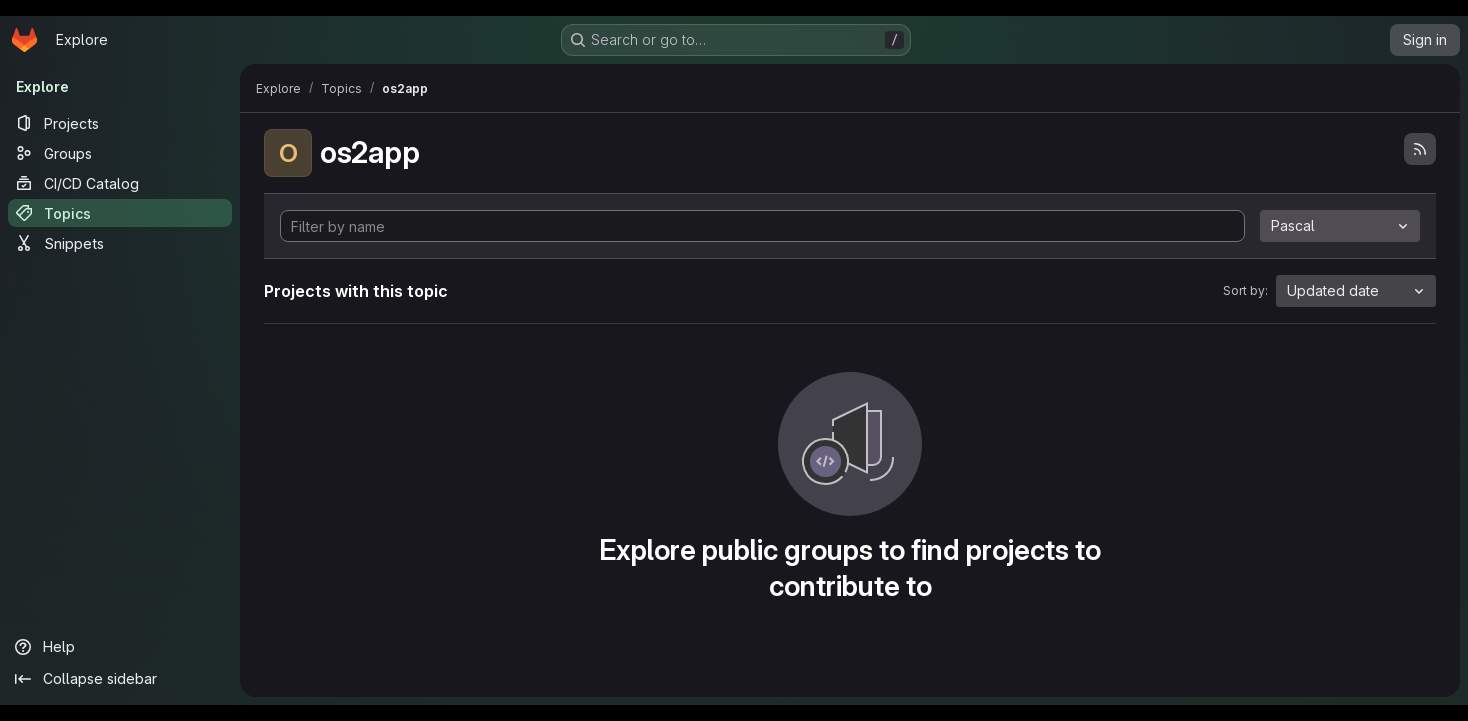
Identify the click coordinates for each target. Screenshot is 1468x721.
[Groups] (120, 153)
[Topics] (120, 213)
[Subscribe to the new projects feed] (1420, 149)
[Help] (120, 647)
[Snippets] (120, 243)
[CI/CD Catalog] (120, 183)
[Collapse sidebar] (120, 679)
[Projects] (120, 123)
